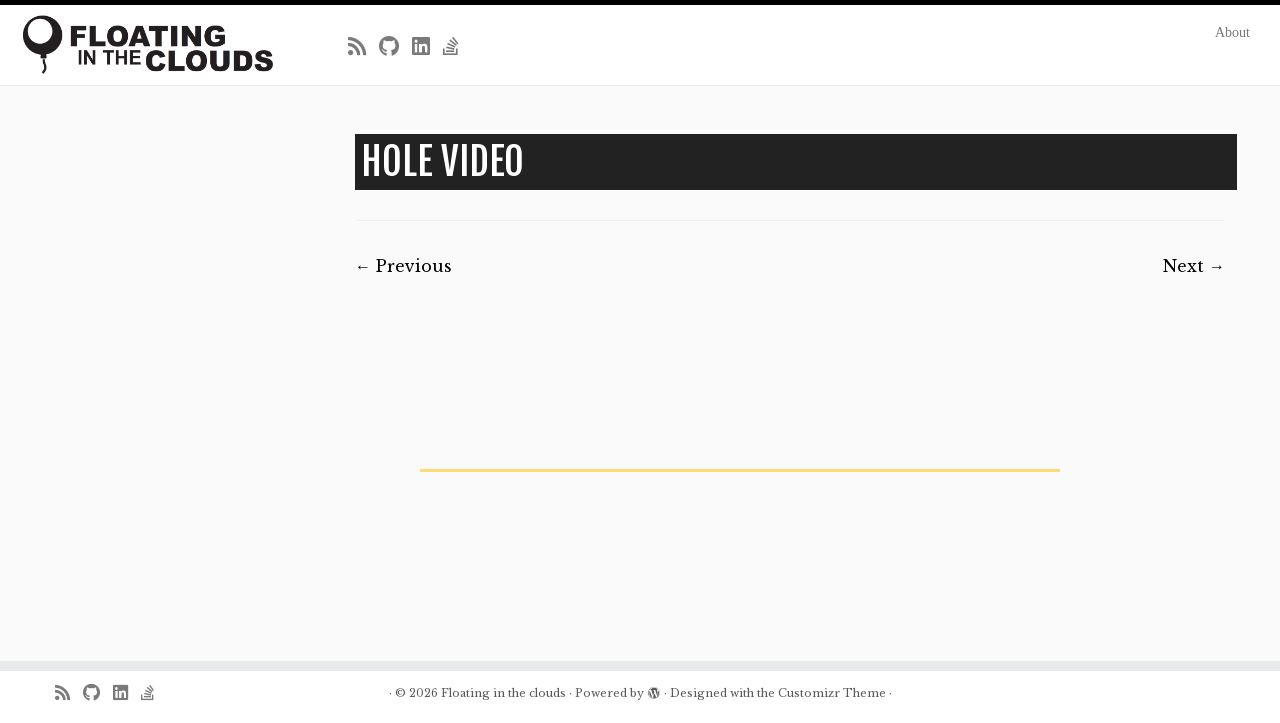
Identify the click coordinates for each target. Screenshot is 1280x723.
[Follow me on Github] (395, 47)
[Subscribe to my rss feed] (363, 47)
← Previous (403, 266)
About (1232, 32)
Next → (1194, 266)
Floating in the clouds (503, 693)
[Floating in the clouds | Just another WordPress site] (147, 44)
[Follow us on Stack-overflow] (457, 47)
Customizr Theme (832, 693)
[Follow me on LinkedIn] (427, 47)
